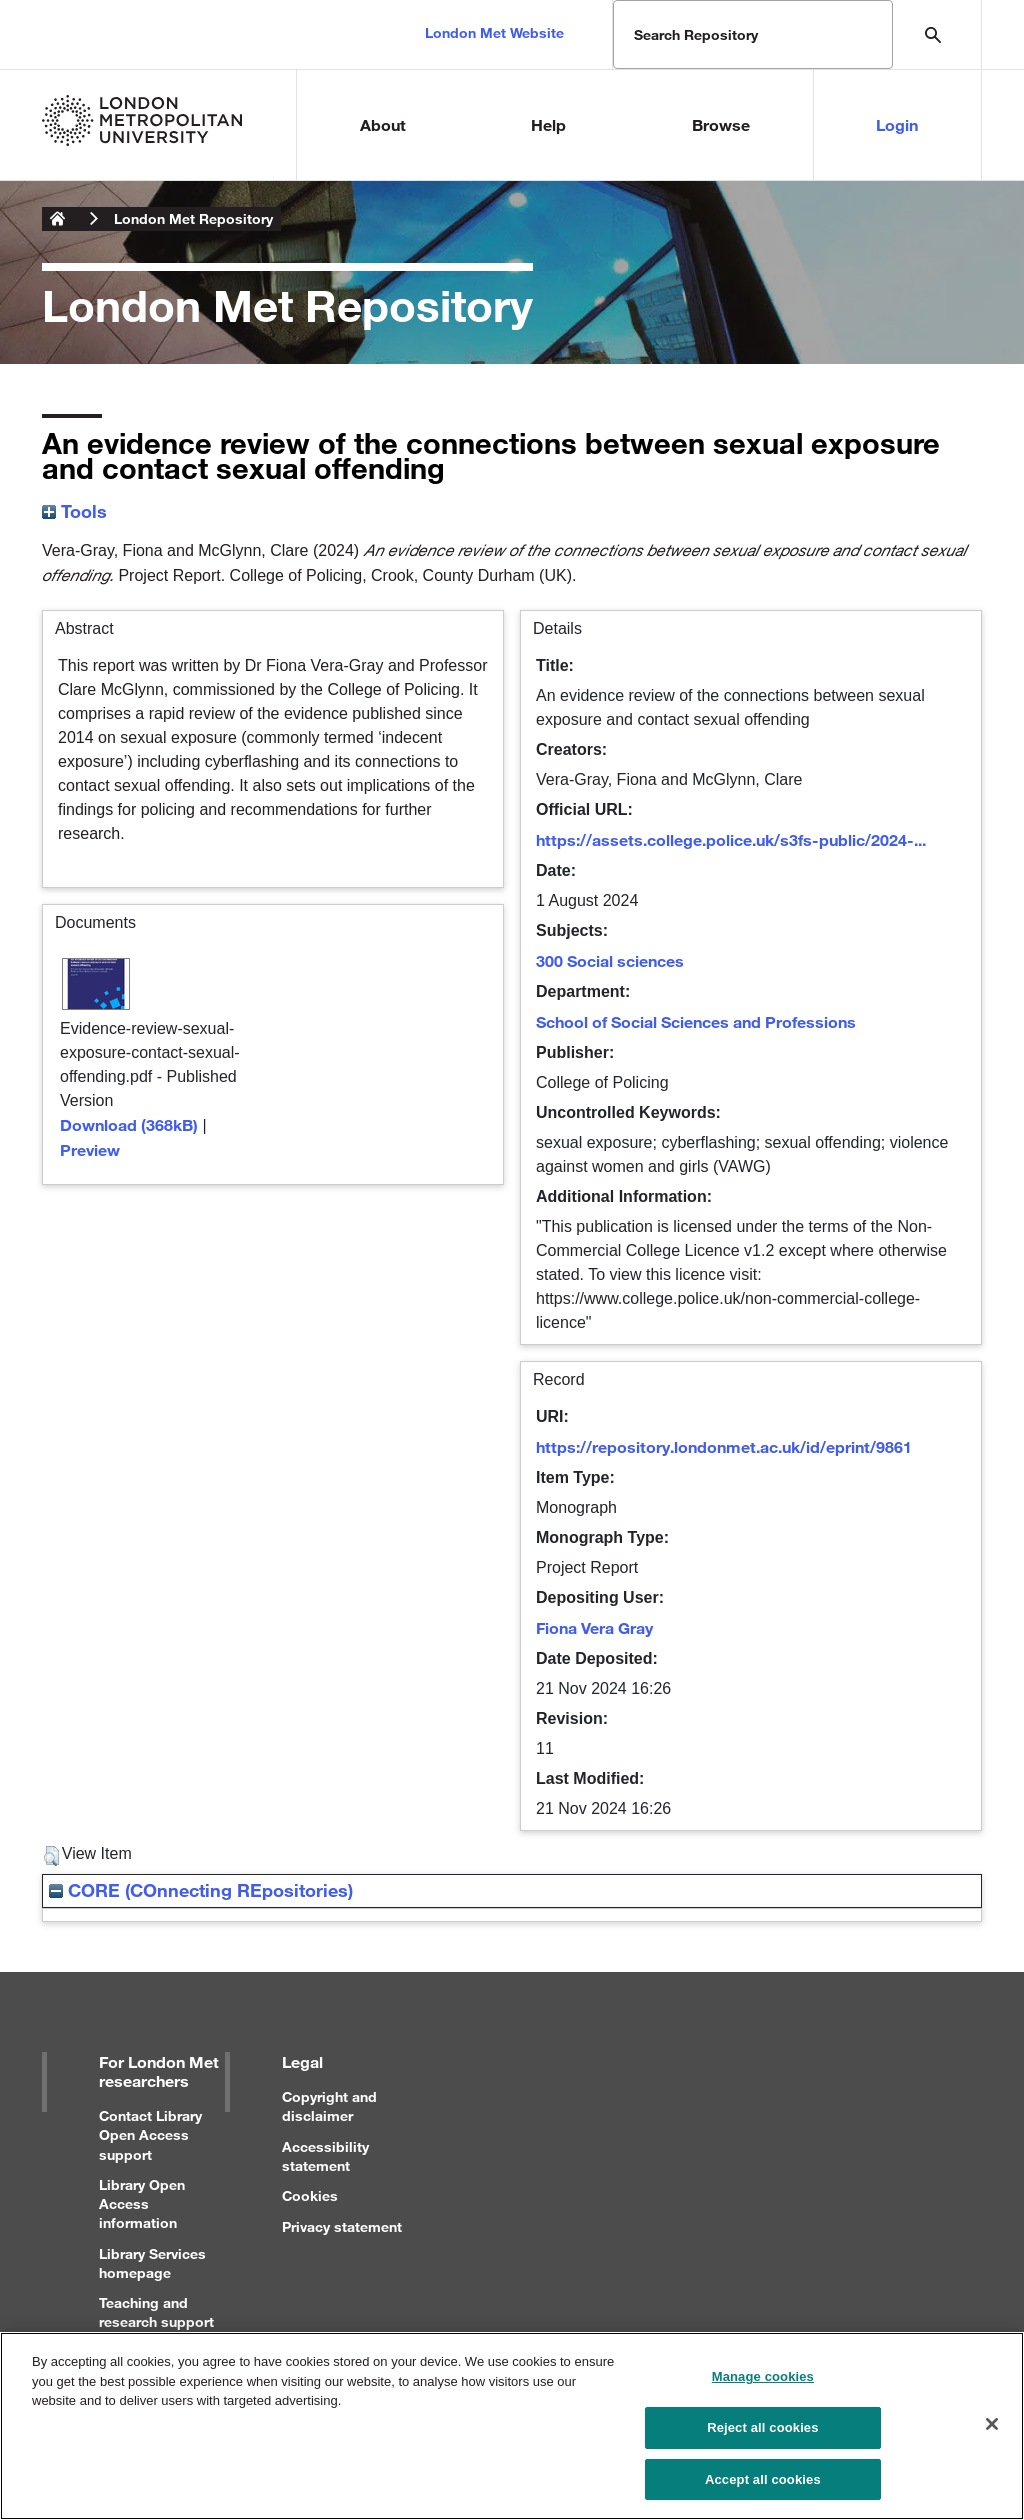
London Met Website (494, 32)
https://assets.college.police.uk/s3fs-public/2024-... (731, 839)
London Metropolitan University (58, 219)
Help (548, 124)
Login (897, 124)
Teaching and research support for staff (156, 2321)
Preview (90, 1149)
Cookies (310, 2195)
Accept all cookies (763, 2490)
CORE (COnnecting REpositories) (201, 1890)
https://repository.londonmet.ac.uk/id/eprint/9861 (724, 1446)
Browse (721, 124)
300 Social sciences (610, 960)
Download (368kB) (129, 1124)
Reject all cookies (762, 2438)
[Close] (992, 2436)
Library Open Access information (142, 2203)
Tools (74, 511)
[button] (51, 1856)
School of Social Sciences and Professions (696, 1021)
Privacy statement (342, 2226)
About (383, 124)
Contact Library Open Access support (150, 2134)
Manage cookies (763, 2388)
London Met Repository (193, 218)
